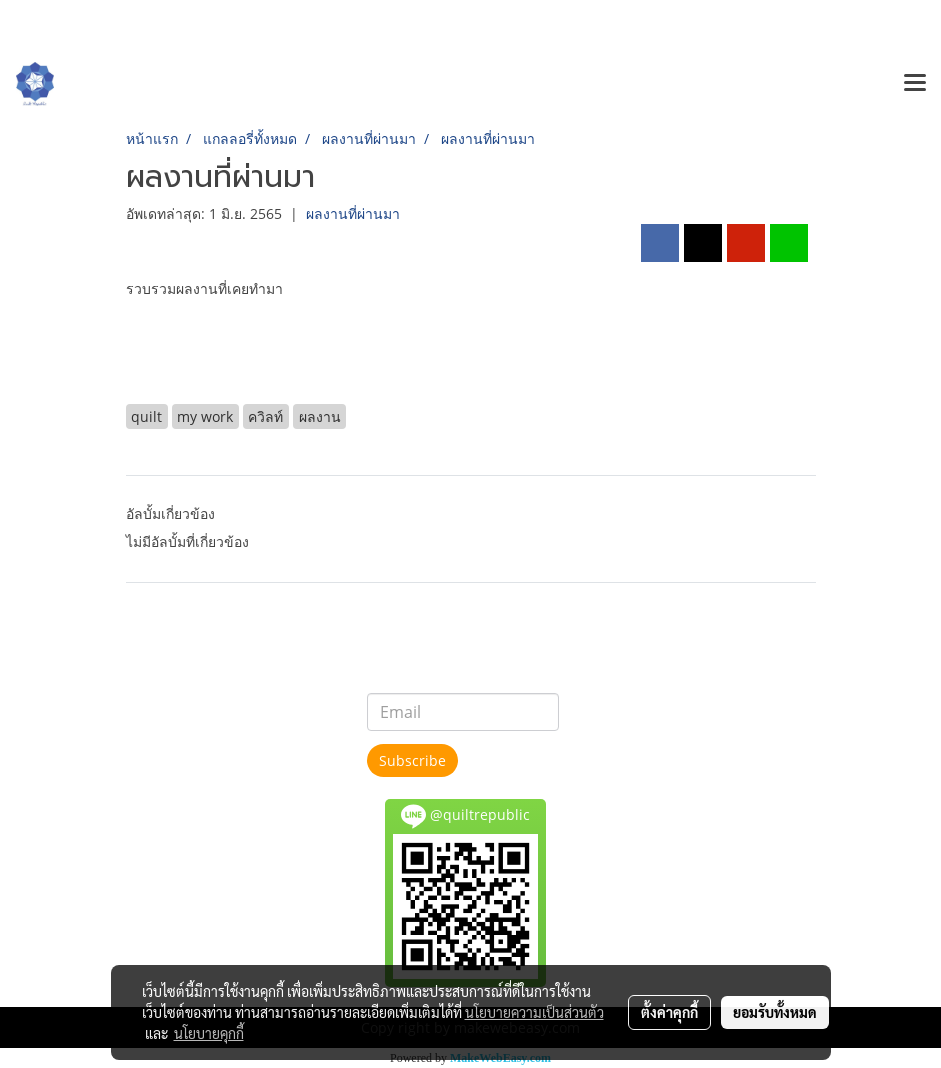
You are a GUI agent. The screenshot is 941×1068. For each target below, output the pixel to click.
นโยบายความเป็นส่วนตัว (534, 1012)
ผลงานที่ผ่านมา (353, 213)
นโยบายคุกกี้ (209, 1033)
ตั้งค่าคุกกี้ (669, 1012)
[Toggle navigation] (915, 84)
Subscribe (412, 760)
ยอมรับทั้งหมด (775, 1012)
